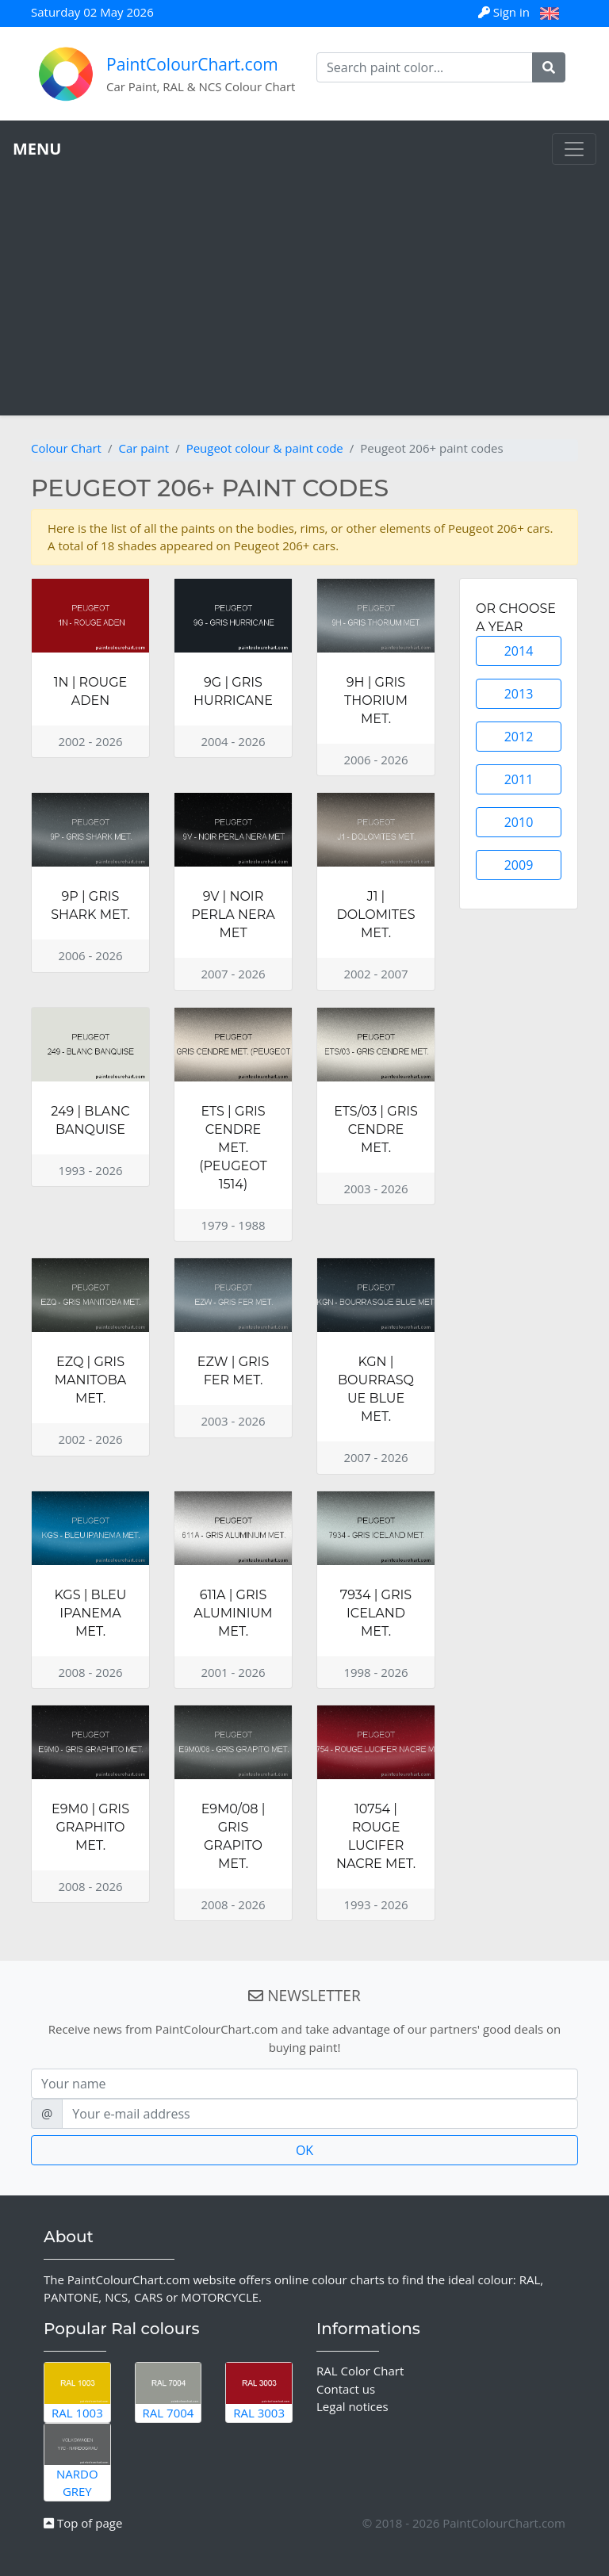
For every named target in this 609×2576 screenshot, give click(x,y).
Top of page (83, 2523)
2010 (519, 822)
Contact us (345, 2389)
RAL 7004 (168, 2392)
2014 (519, 651)
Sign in (505, 12)
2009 (519, 865)
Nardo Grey (77, 2461)
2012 (519, 736)
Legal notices (352, 2406)
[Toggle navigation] (574, 149)
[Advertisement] (304, 284)
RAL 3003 (259, 2392)
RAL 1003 (77, 2392)
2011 (519, 779)
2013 (519, 693)
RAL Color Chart (360, 2371)
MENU (37, 148)
